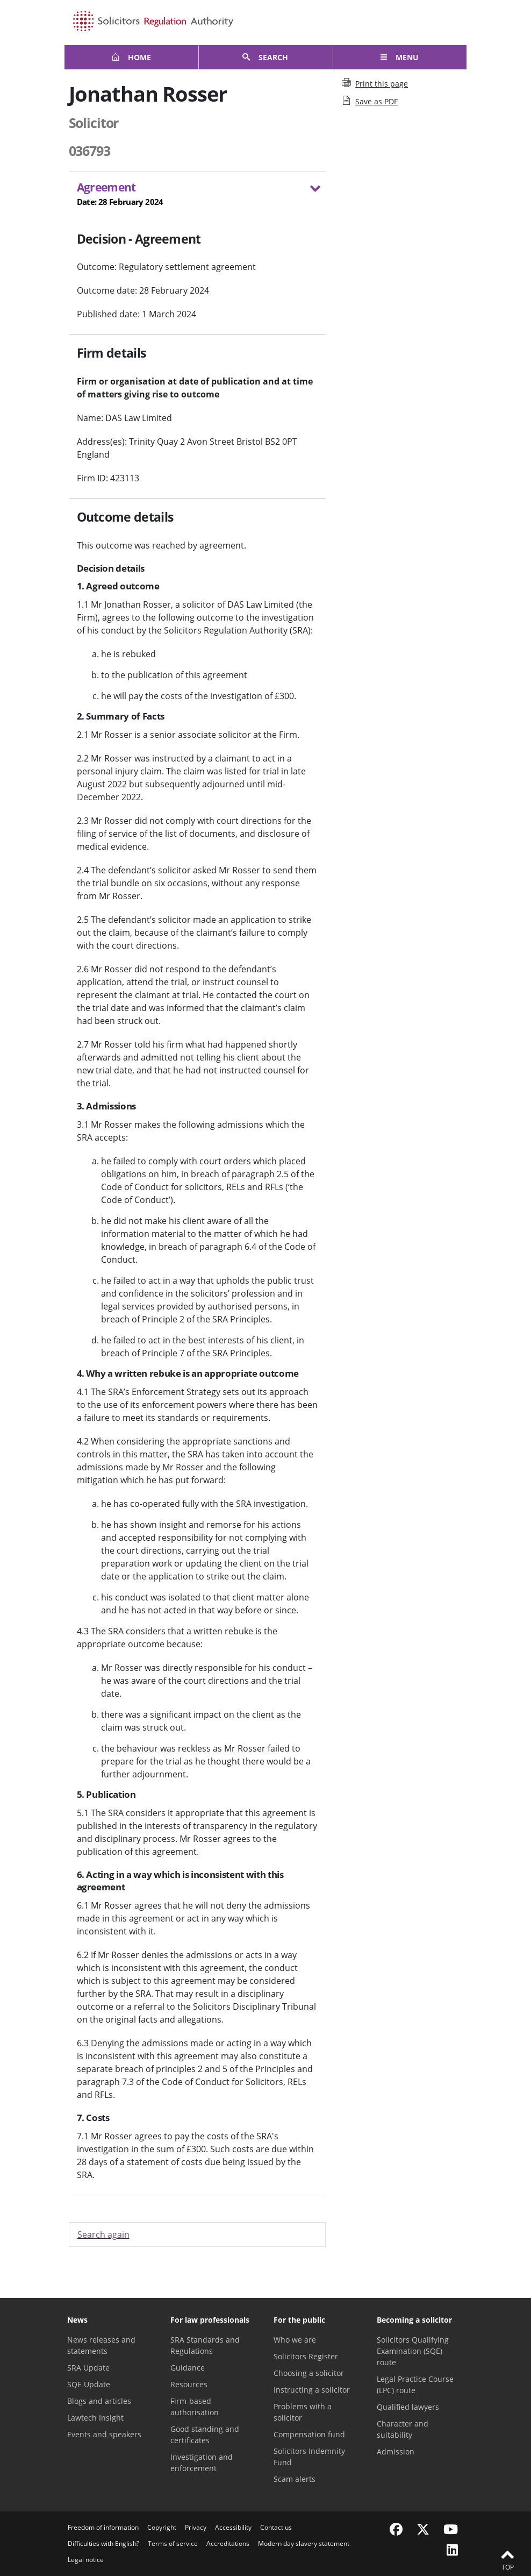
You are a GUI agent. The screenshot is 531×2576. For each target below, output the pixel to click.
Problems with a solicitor (303, 2412)
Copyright (161, 2527)
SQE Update (88, 2384)
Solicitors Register (306, 2356)
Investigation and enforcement (201, 2462)
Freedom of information (103, 2527)
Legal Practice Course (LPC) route (415, 2384)
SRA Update (88, 2367)
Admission (395, 2451)
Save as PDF (370, 101)
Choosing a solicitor (309, 2373)
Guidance (187, 2367)
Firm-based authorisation (194, 2406)
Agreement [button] (191, 194)
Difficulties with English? (103, 2543)
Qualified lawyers (408, 2407)
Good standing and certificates (204, 2434)
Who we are (295, 2340)
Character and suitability (402, 2429)
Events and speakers (104, 2434)
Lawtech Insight (95, 2418)
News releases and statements (101, 2345)
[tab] (197, 196)
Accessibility (233, 2527)
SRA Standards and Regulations (205, 2345)
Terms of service (173, 2543)
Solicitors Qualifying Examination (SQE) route (413, 2351)
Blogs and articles (99, 2401)
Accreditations (227, 2543)
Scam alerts (294, 2479)
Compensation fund (309, 2434)
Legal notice (86, 2559)
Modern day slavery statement (303, 2543)
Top (507, 2559)
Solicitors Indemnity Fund (309, 2456)
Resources (188, 2384)
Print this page (375, 83)
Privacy (195, 2527)
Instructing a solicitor (312, 2390)
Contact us (276, 2527)
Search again (103, 2234)
